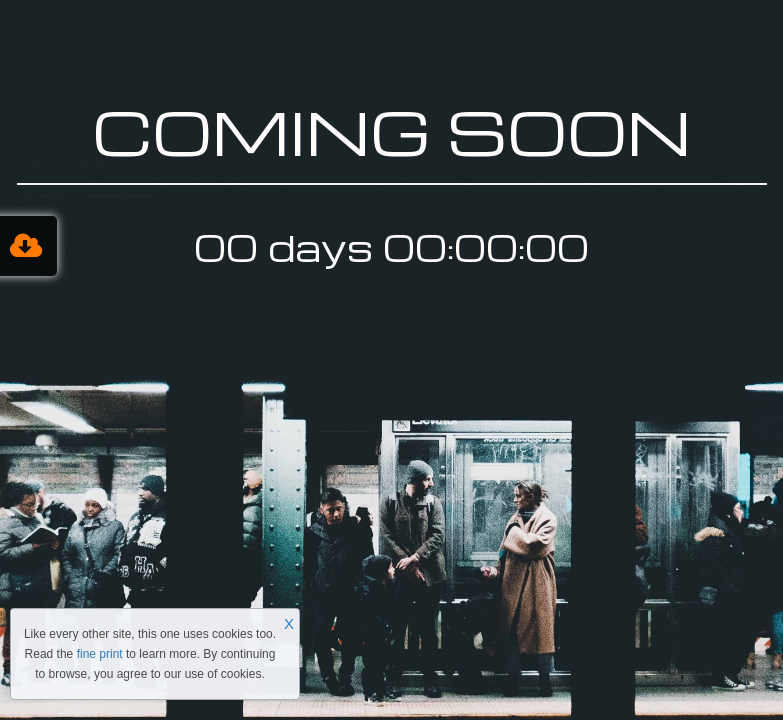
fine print (100, 654)
